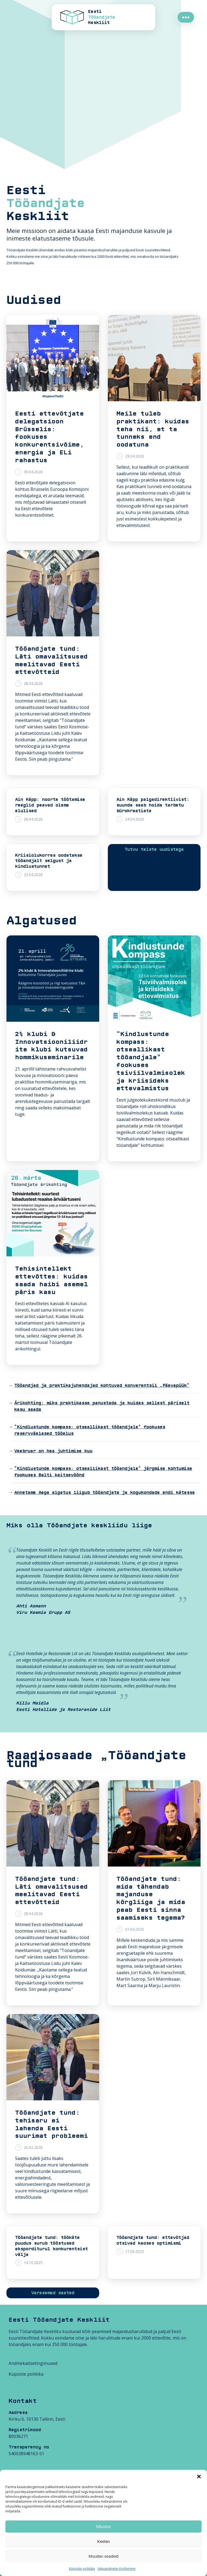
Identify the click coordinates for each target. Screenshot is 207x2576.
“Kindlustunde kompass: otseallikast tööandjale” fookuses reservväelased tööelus (89, 1430)
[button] (199, 2476)
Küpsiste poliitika (82, 2568)
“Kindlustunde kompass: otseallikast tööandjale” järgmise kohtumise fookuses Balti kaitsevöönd (103, 1472)
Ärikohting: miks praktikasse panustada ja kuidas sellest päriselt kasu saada (101, 1406)
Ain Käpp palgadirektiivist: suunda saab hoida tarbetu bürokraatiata (152, 805)
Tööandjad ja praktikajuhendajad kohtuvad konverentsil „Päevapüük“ (101, 1385)
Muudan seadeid (104, 2556)
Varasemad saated (52, 2293)
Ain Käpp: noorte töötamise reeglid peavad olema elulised (50, 805)
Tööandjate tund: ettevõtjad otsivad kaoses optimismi (152, 2240)
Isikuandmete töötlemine (117, 2568)
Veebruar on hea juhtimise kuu (53, 1451)
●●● (186, 17)
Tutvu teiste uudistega (154, 849)
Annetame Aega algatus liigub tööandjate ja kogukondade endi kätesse (104, 1492)
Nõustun (103, 2526)
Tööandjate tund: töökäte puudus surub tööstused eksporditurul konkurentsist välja (51, 2246)
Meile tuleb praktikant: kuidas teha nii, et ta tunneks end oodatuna (152, 429)
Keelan (103, 2541)
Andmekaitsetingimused (33, 2363)
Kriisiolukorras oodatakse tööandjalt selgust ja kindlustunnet (48, 861)
